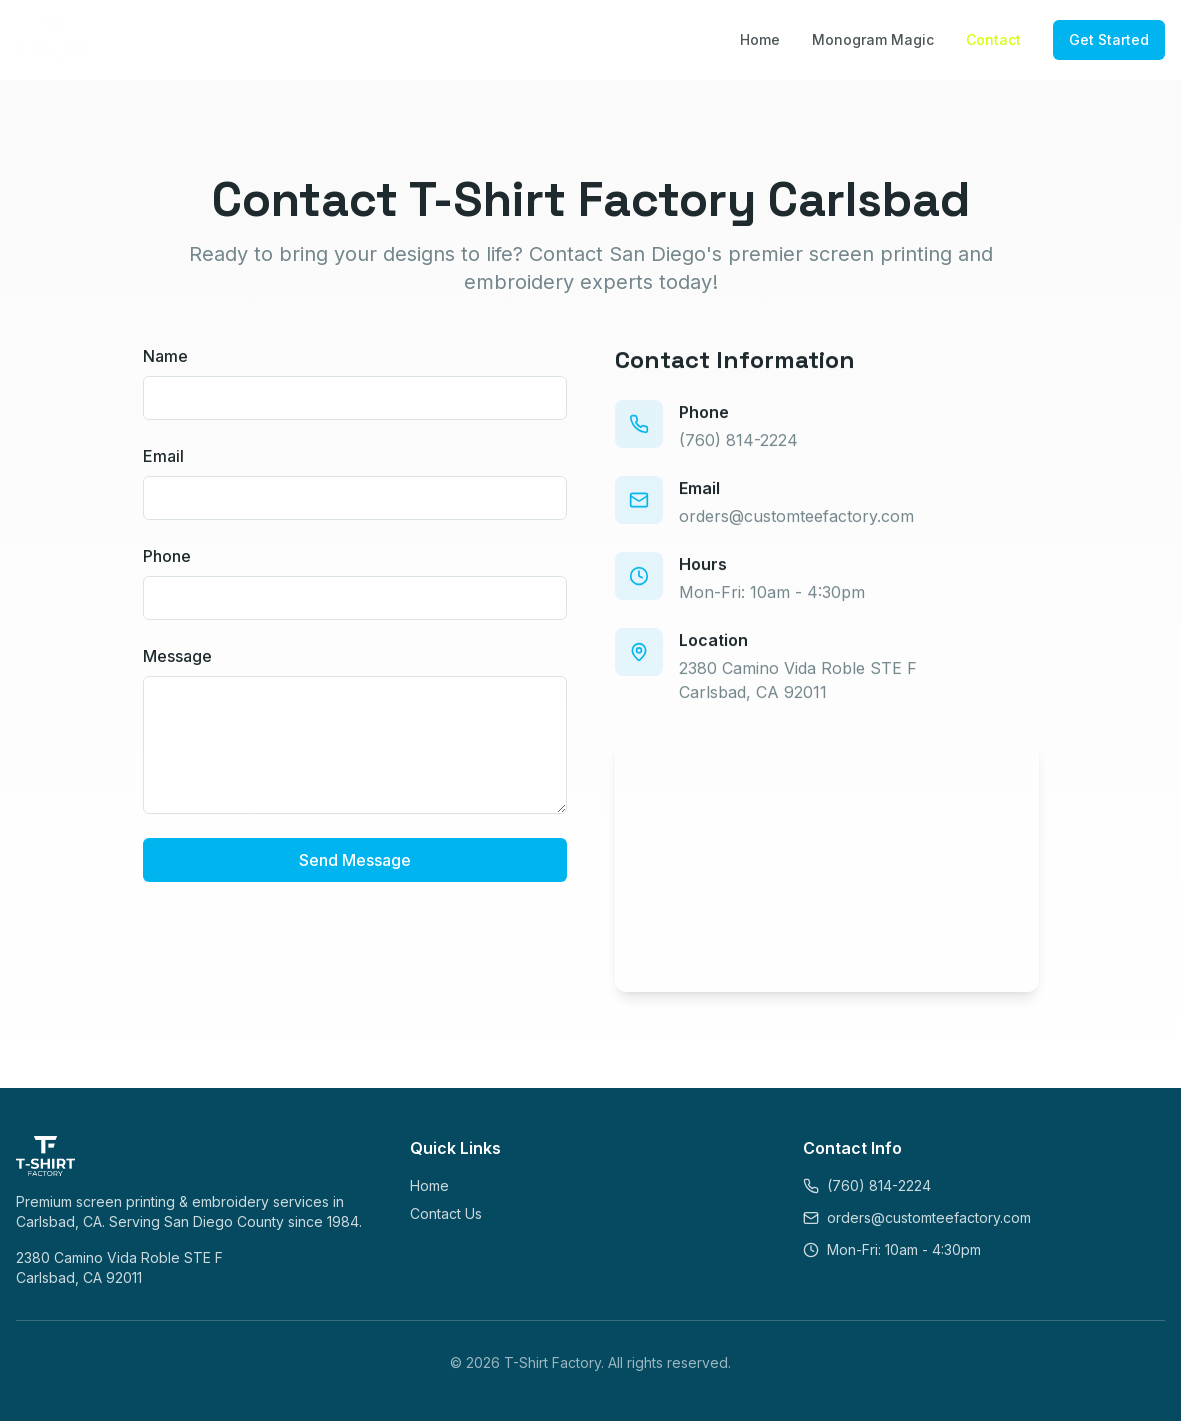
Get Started (1109, 39)
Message (177, 657)
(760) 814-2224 (738, 445)
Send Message (355, 861)
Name (165, 357)
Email (163, 457)
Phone (167, 557)
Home (760, 39)
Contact (993, 39)
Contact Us (446, 1213)
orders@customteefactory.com (796, 521)
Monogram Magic (873, 39)
